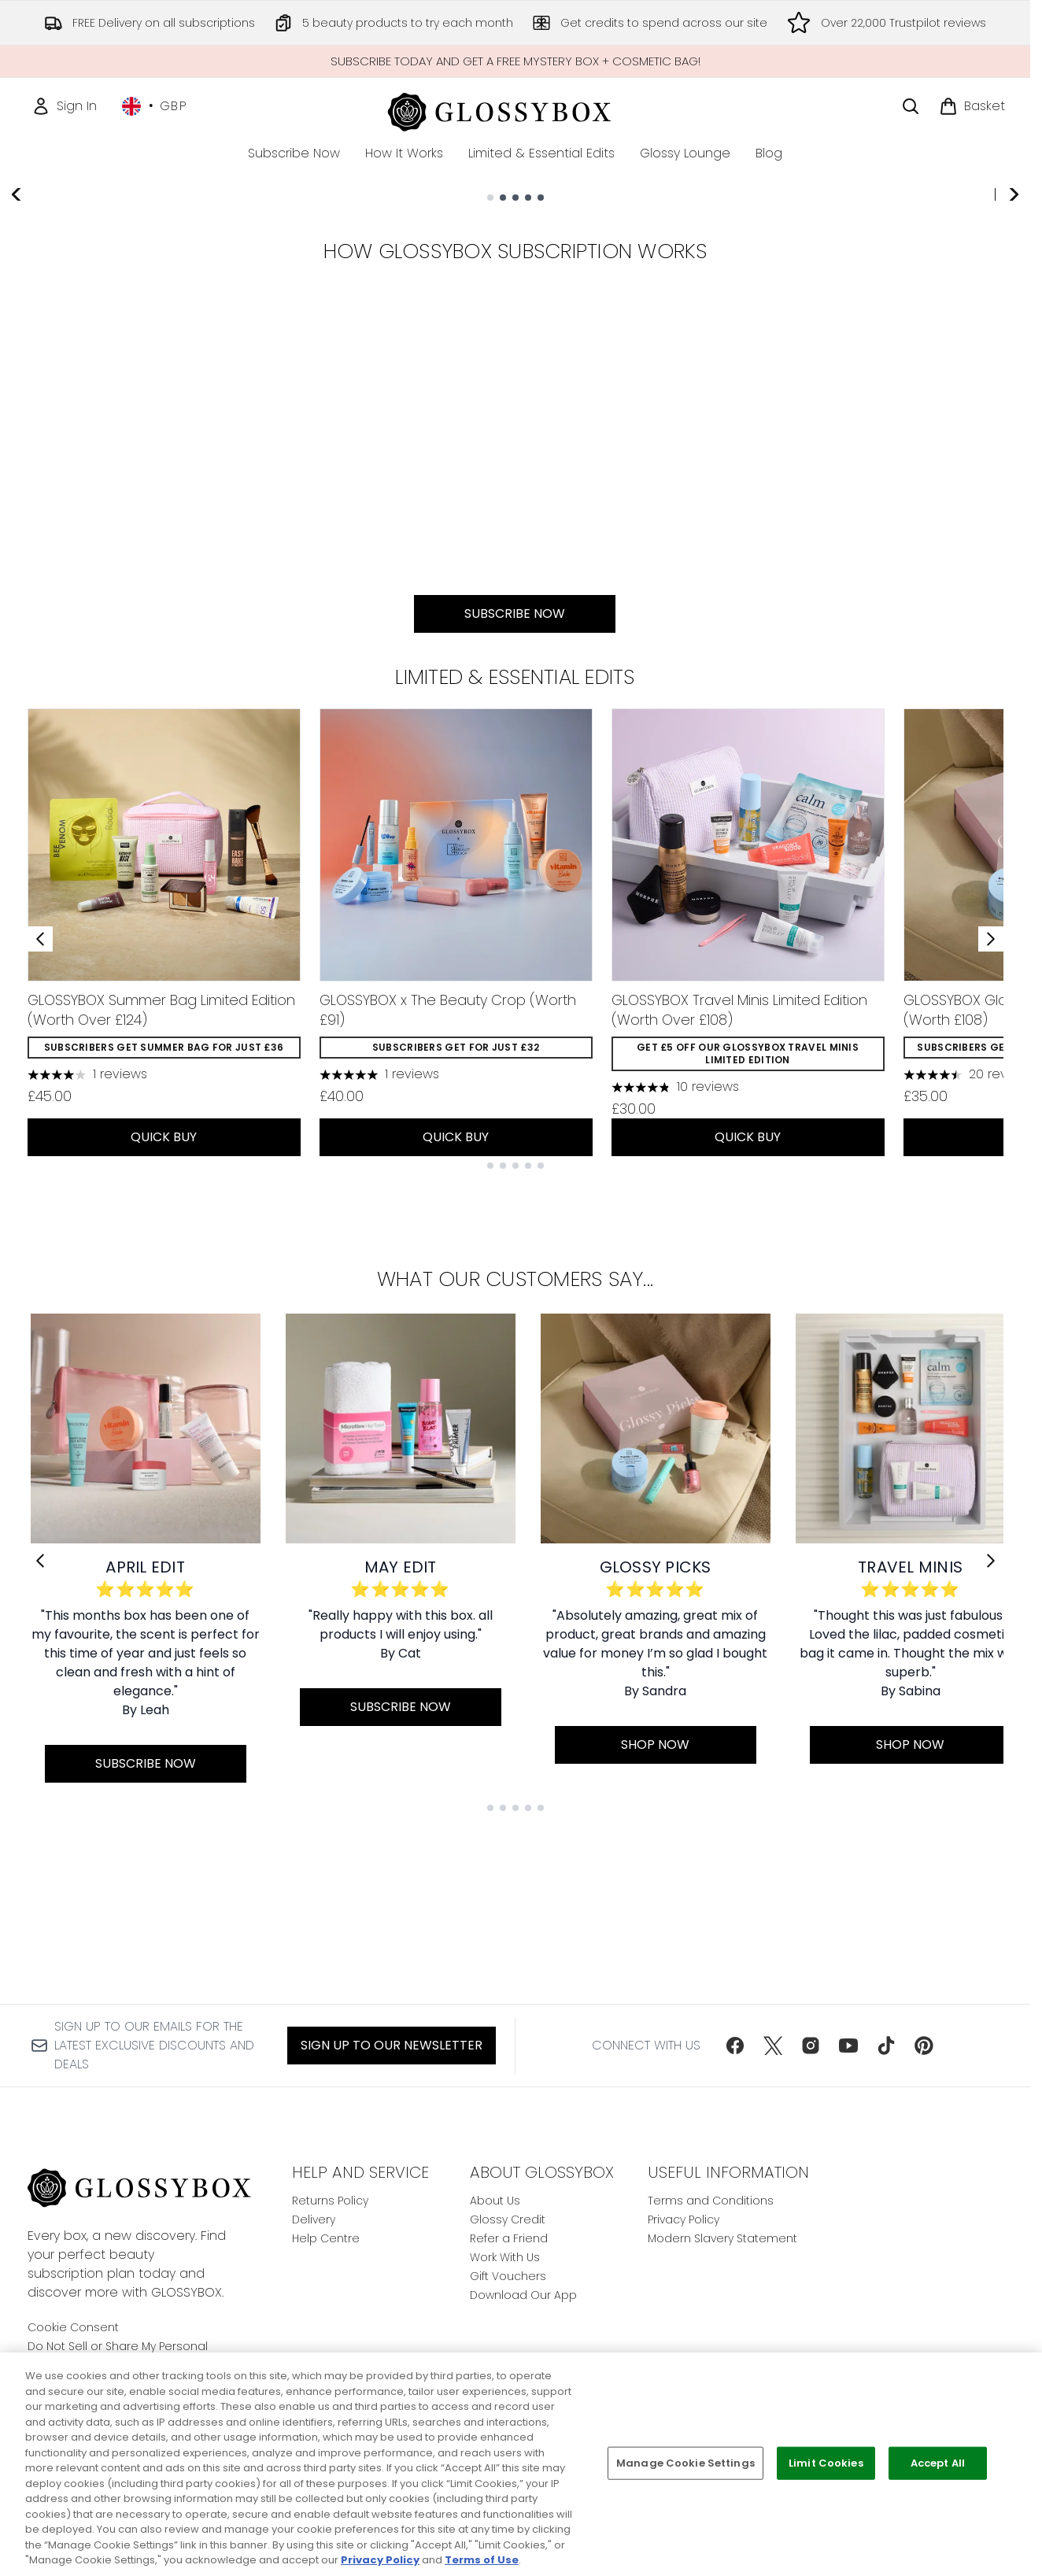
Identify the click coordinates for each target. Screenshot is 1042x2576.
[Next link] (990, 1710)
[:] (177, 633)
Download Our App (523, 2295)
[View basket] (972, 106)
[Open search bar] (910, 106)
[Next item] (990, 1088)
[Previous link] (40, 1710)
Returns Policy (330, 2200)
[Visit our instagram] (811, 2045)
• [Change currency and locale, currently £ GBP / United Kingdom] (154, 106)
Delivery (313, 2219)
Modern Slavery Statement (722, 2238)
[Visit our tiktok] (886, 2045)
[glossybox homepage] (515, 109)
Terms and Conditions (711, 2200)
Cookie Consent (73, 2327)
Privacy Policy (683, 2219)
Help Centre (326, 2238)
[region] (521, 2464)
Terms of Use (482, 2559)
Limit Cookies (826, 2463)
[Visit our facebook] (735, 2045)
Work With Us (505, 2257)
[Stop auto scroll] (1013, 205)
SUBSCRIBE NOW (206, 431)
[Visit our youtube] (848, 2045)
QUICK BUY (164, 1286)
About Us (495, 2200)
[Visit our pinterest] (924, 2045)
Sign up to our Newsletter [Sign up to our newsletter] (391, 2045)
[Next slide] (1013, 355)
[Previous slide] (17, 355)
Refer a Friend (509, 2238)
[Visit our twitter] (773, 2045)
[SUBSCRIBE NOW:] (515, 633)
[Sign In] (64, 106)
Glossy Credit (507, 2219)
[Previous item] (40, 1088)
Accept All (938, 2463)
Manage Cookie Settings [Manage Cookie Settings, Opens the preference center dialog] (685, 2463)
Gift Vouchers (508, 2276)
